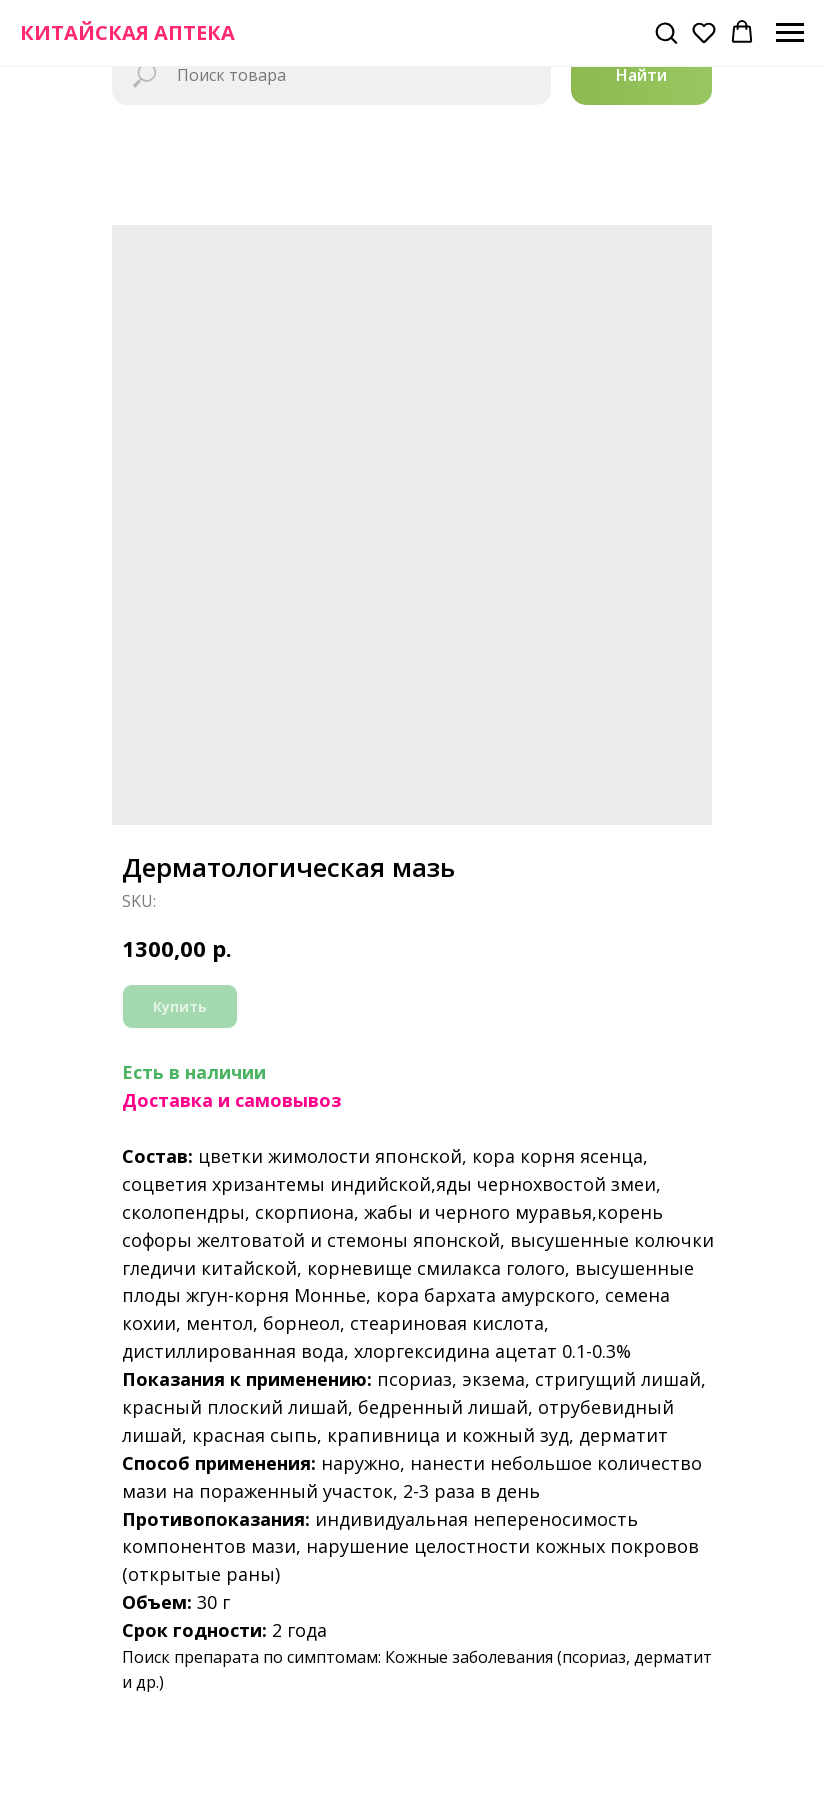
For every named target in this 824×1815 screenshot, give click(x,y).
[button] (666, 32)
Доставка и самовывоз (231, 1100)
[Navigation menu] (790, 33)
